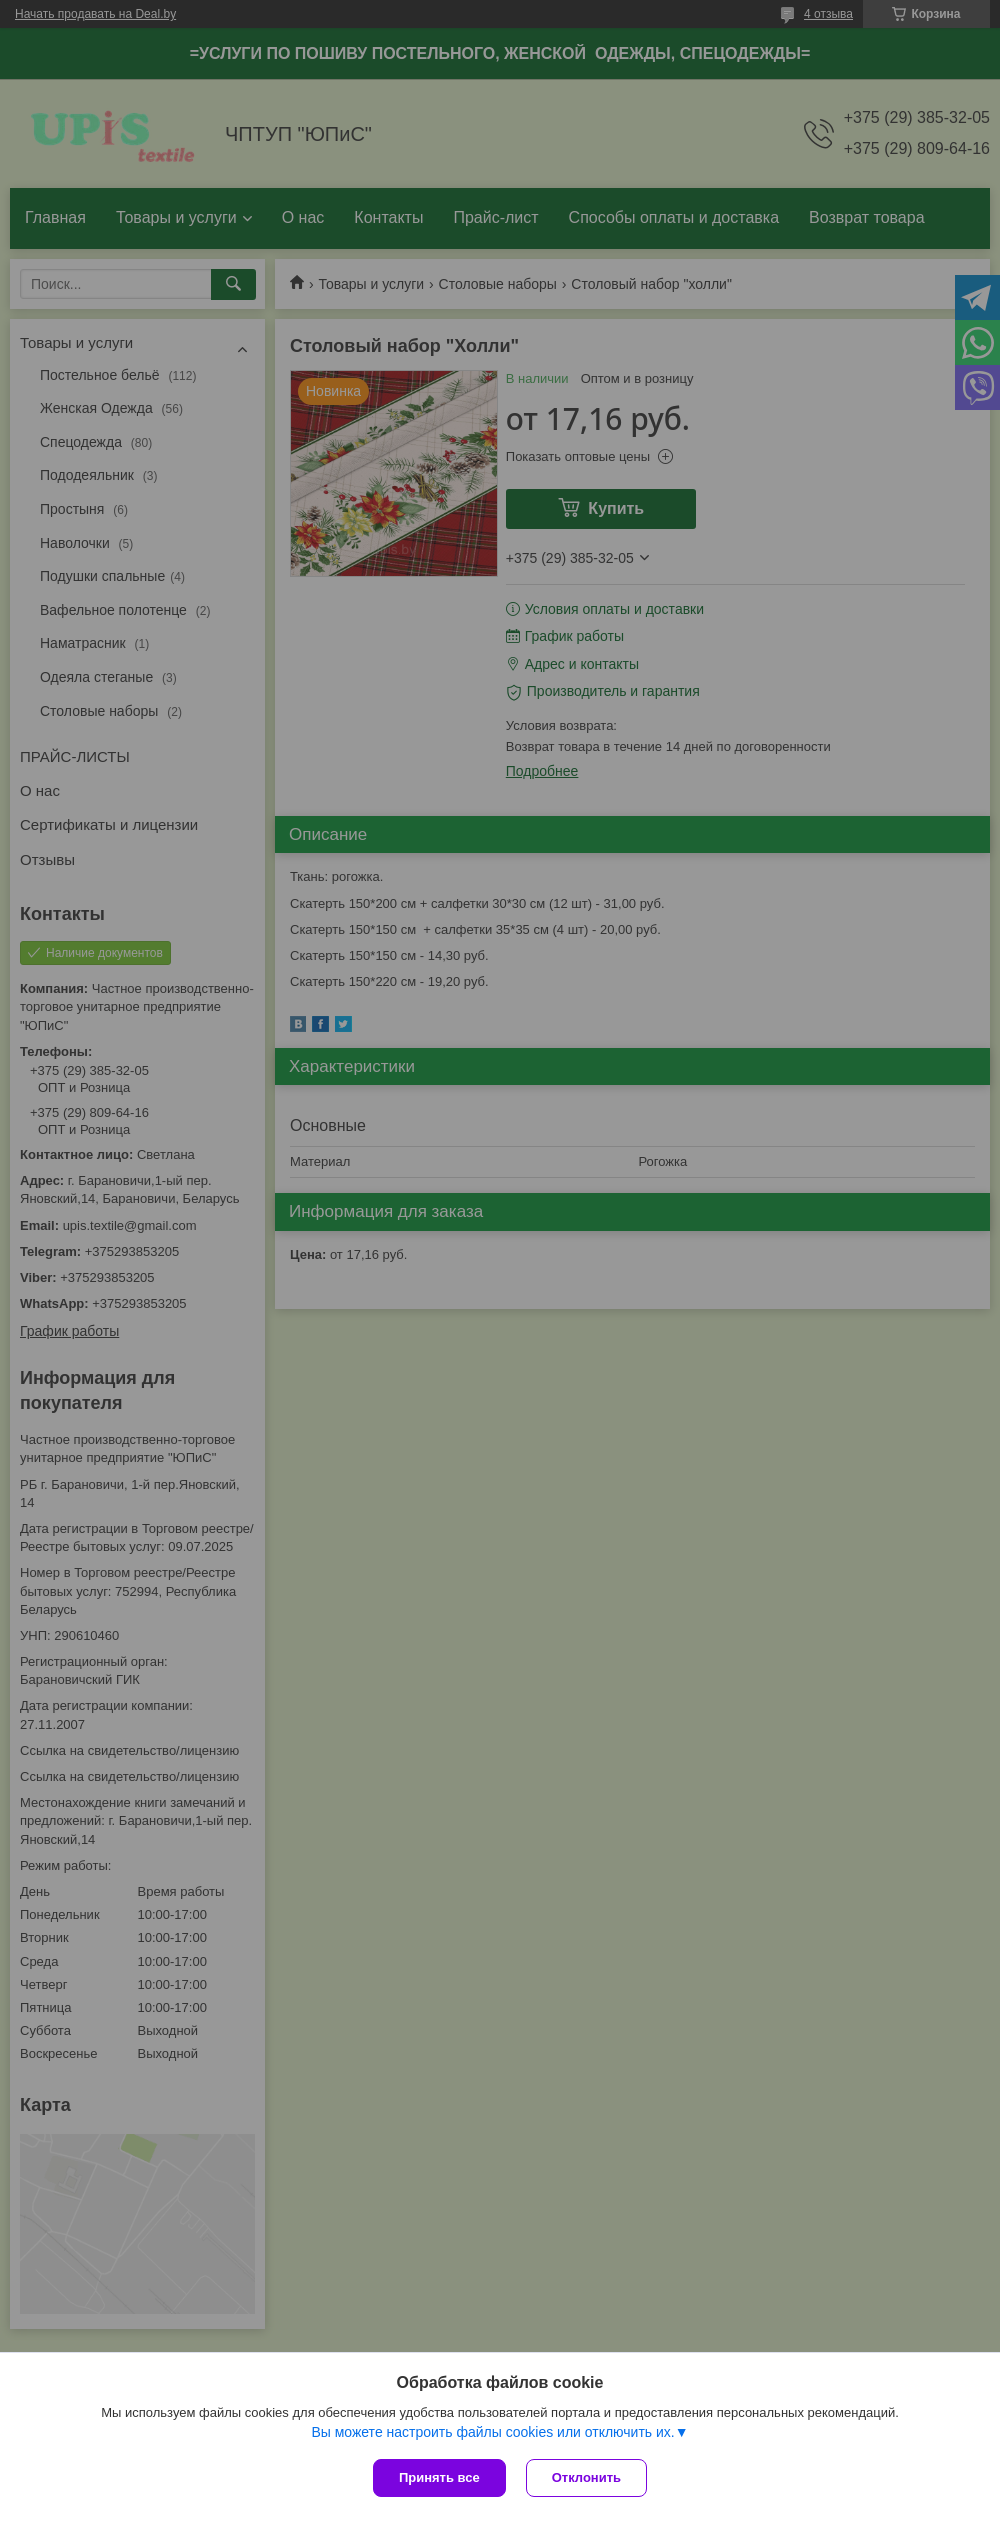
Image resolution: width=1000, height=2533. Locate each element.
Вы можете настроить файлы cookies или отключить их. (492, 2432)
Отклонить (586, 2477)
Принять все (439, 2477)
